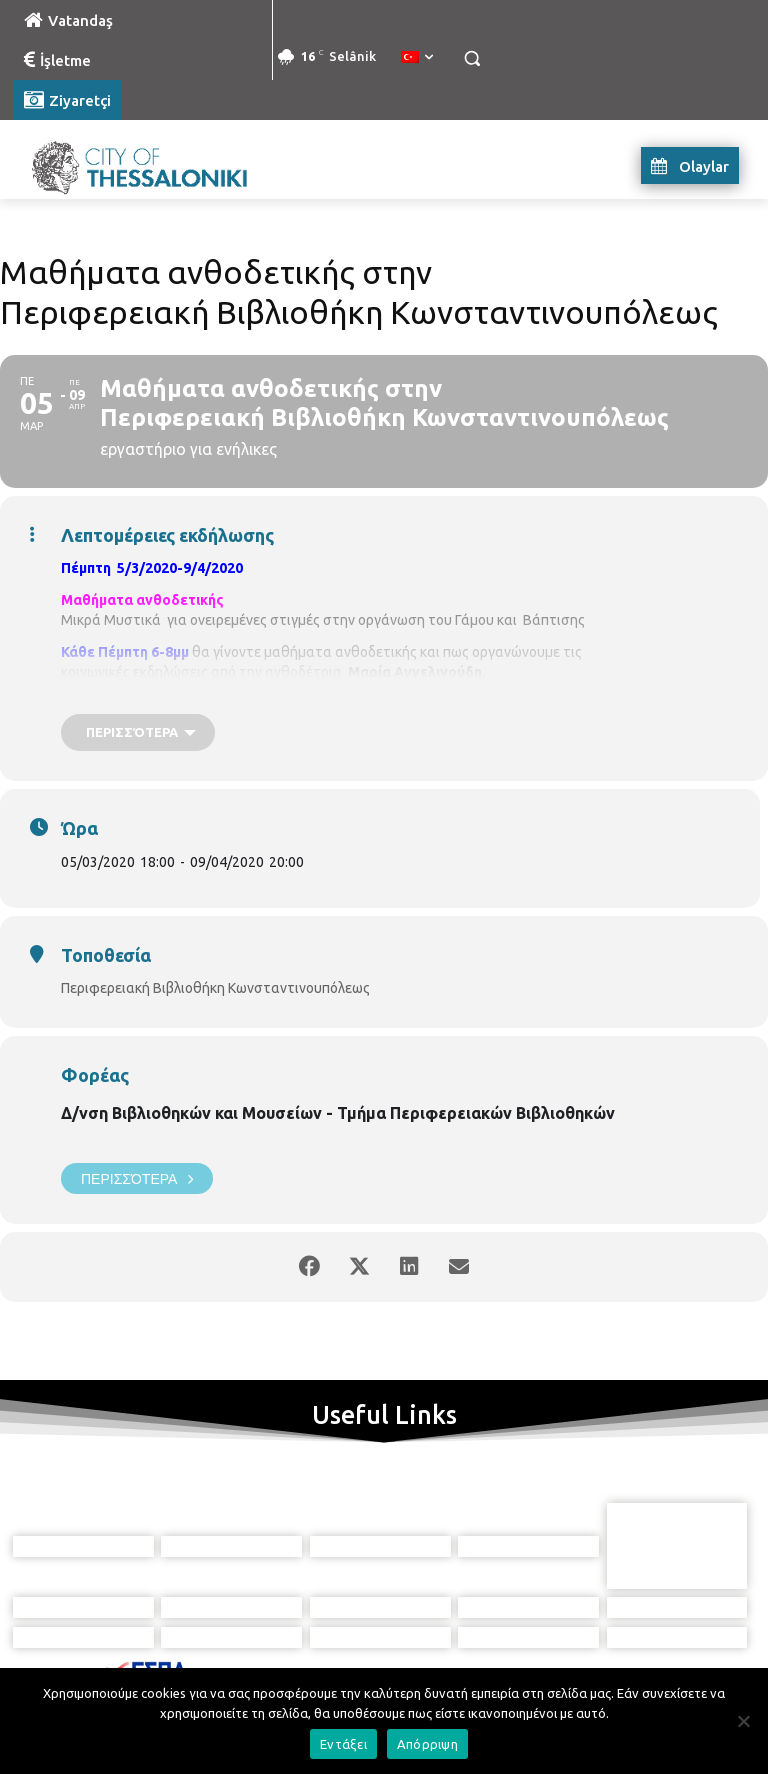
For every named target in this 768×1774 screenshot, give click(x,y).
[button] (471, 58)
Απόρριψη (427, 1744)
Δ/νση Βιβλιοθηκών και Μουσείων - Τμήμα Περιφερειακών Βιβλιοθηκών (338, 1113)
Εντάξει (343, 1744)
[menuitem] (417, 58)
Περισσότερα (137, 1178)
